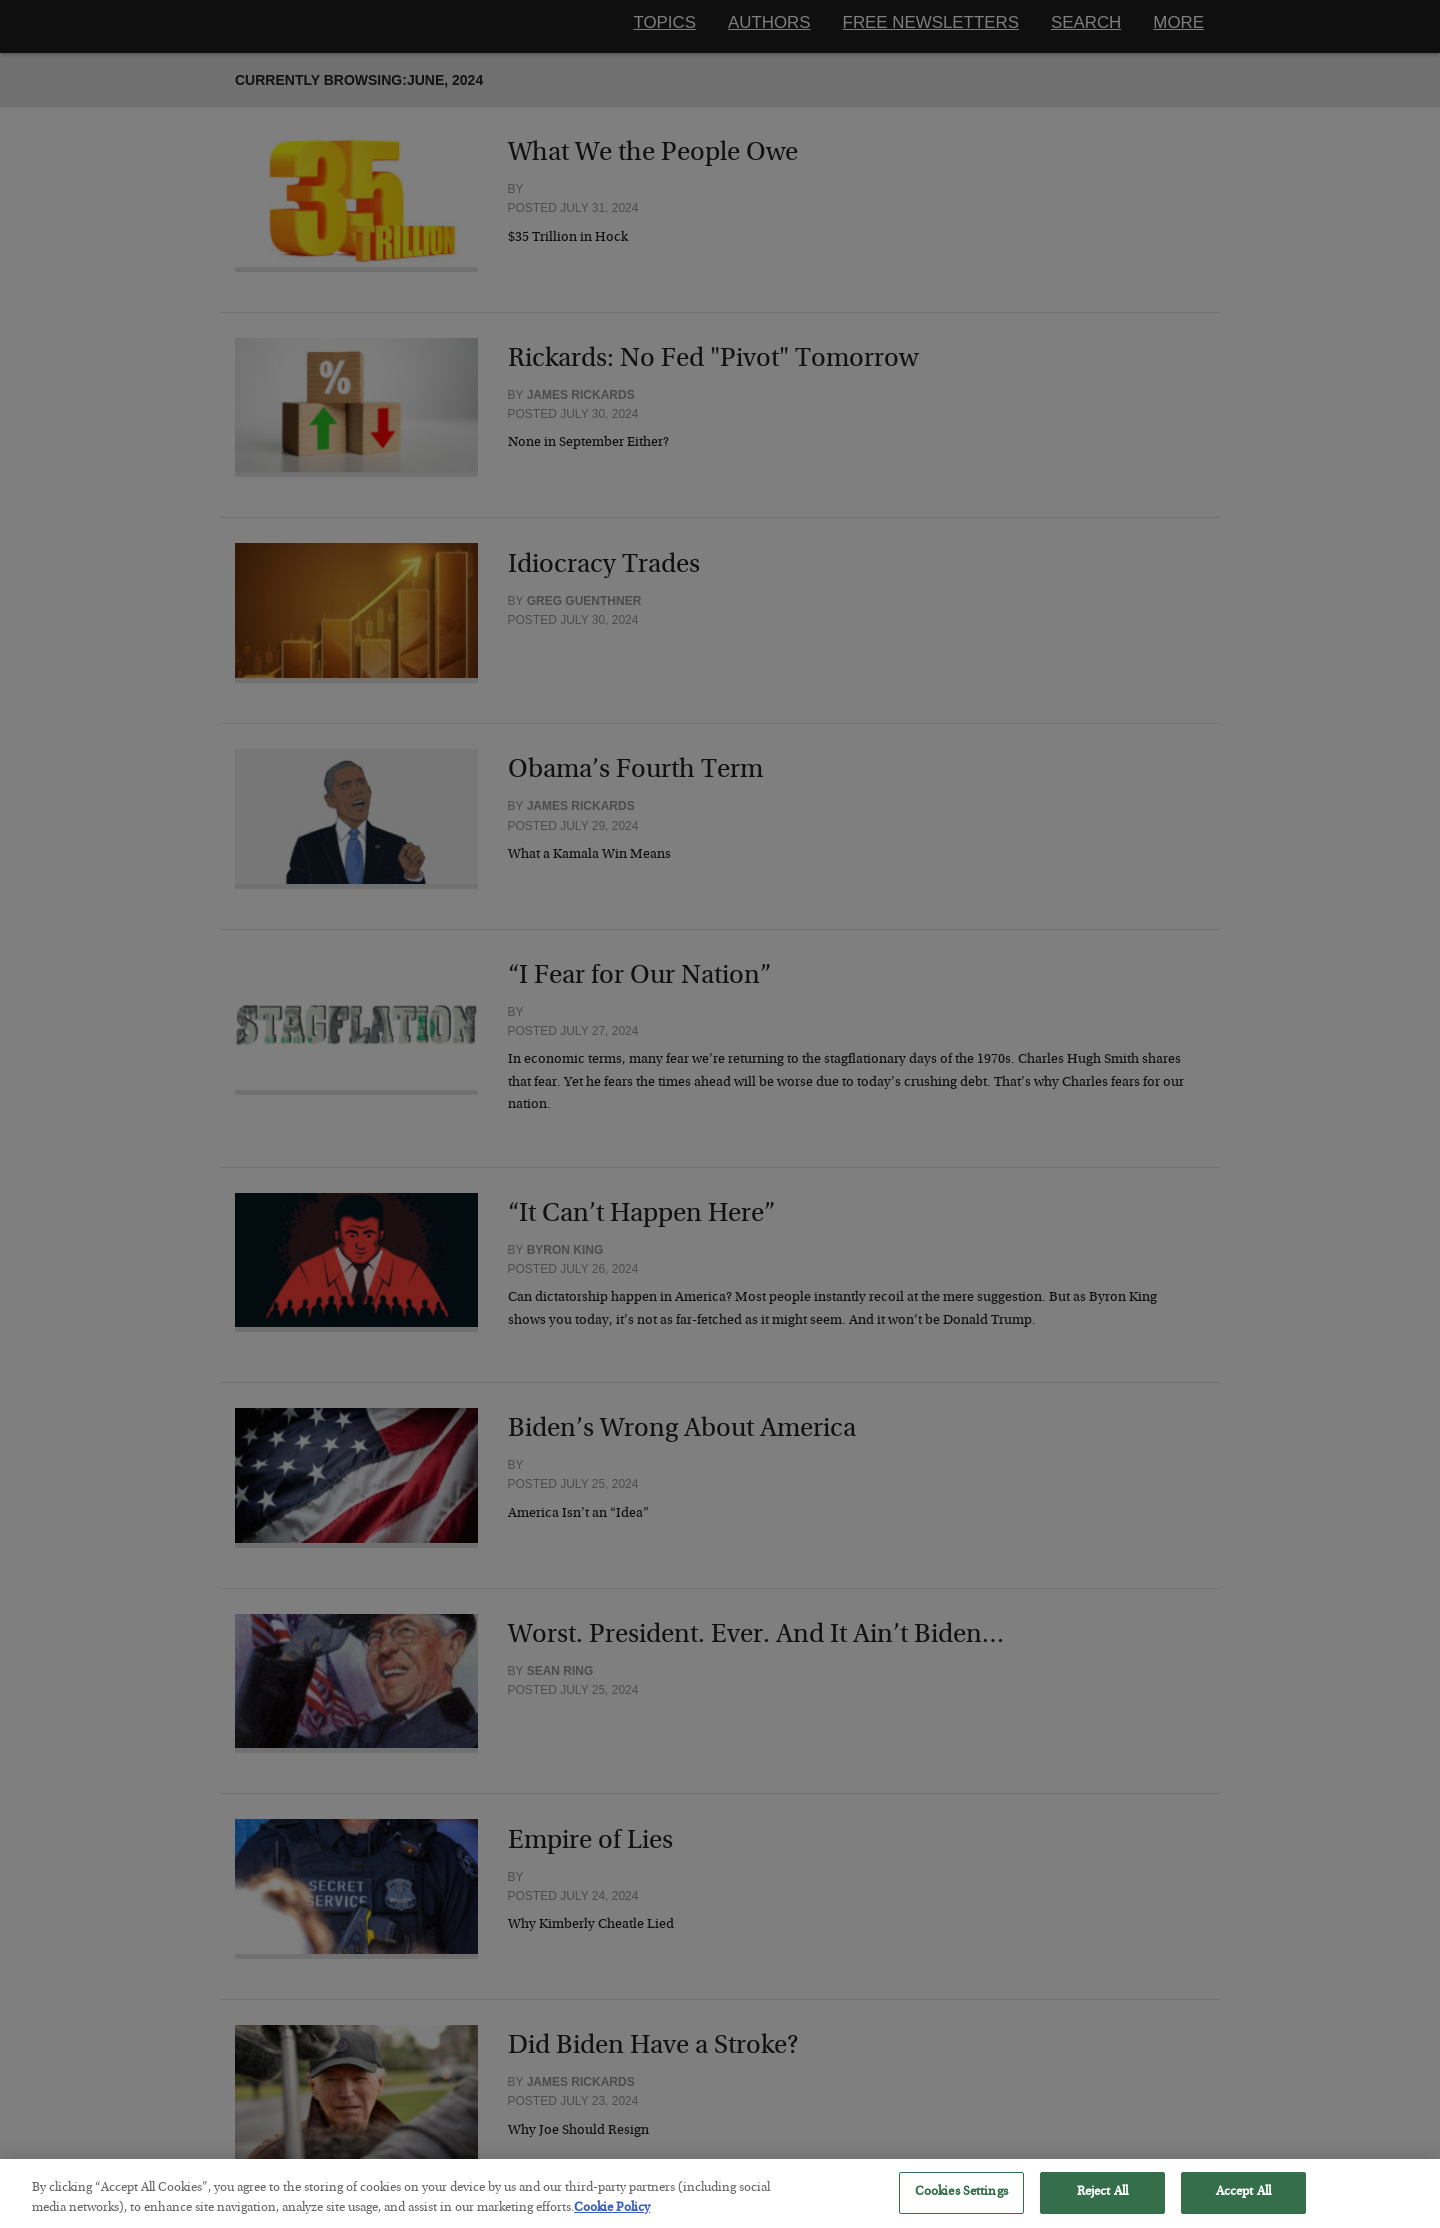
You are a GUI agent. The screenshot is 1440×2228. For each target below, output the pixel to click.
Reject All (1102, 2203)
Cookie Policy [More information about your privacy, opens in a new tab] (612, 2219)
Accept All (1243, 2203)
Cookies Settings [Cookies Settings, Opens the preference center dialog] (961, 2203)
